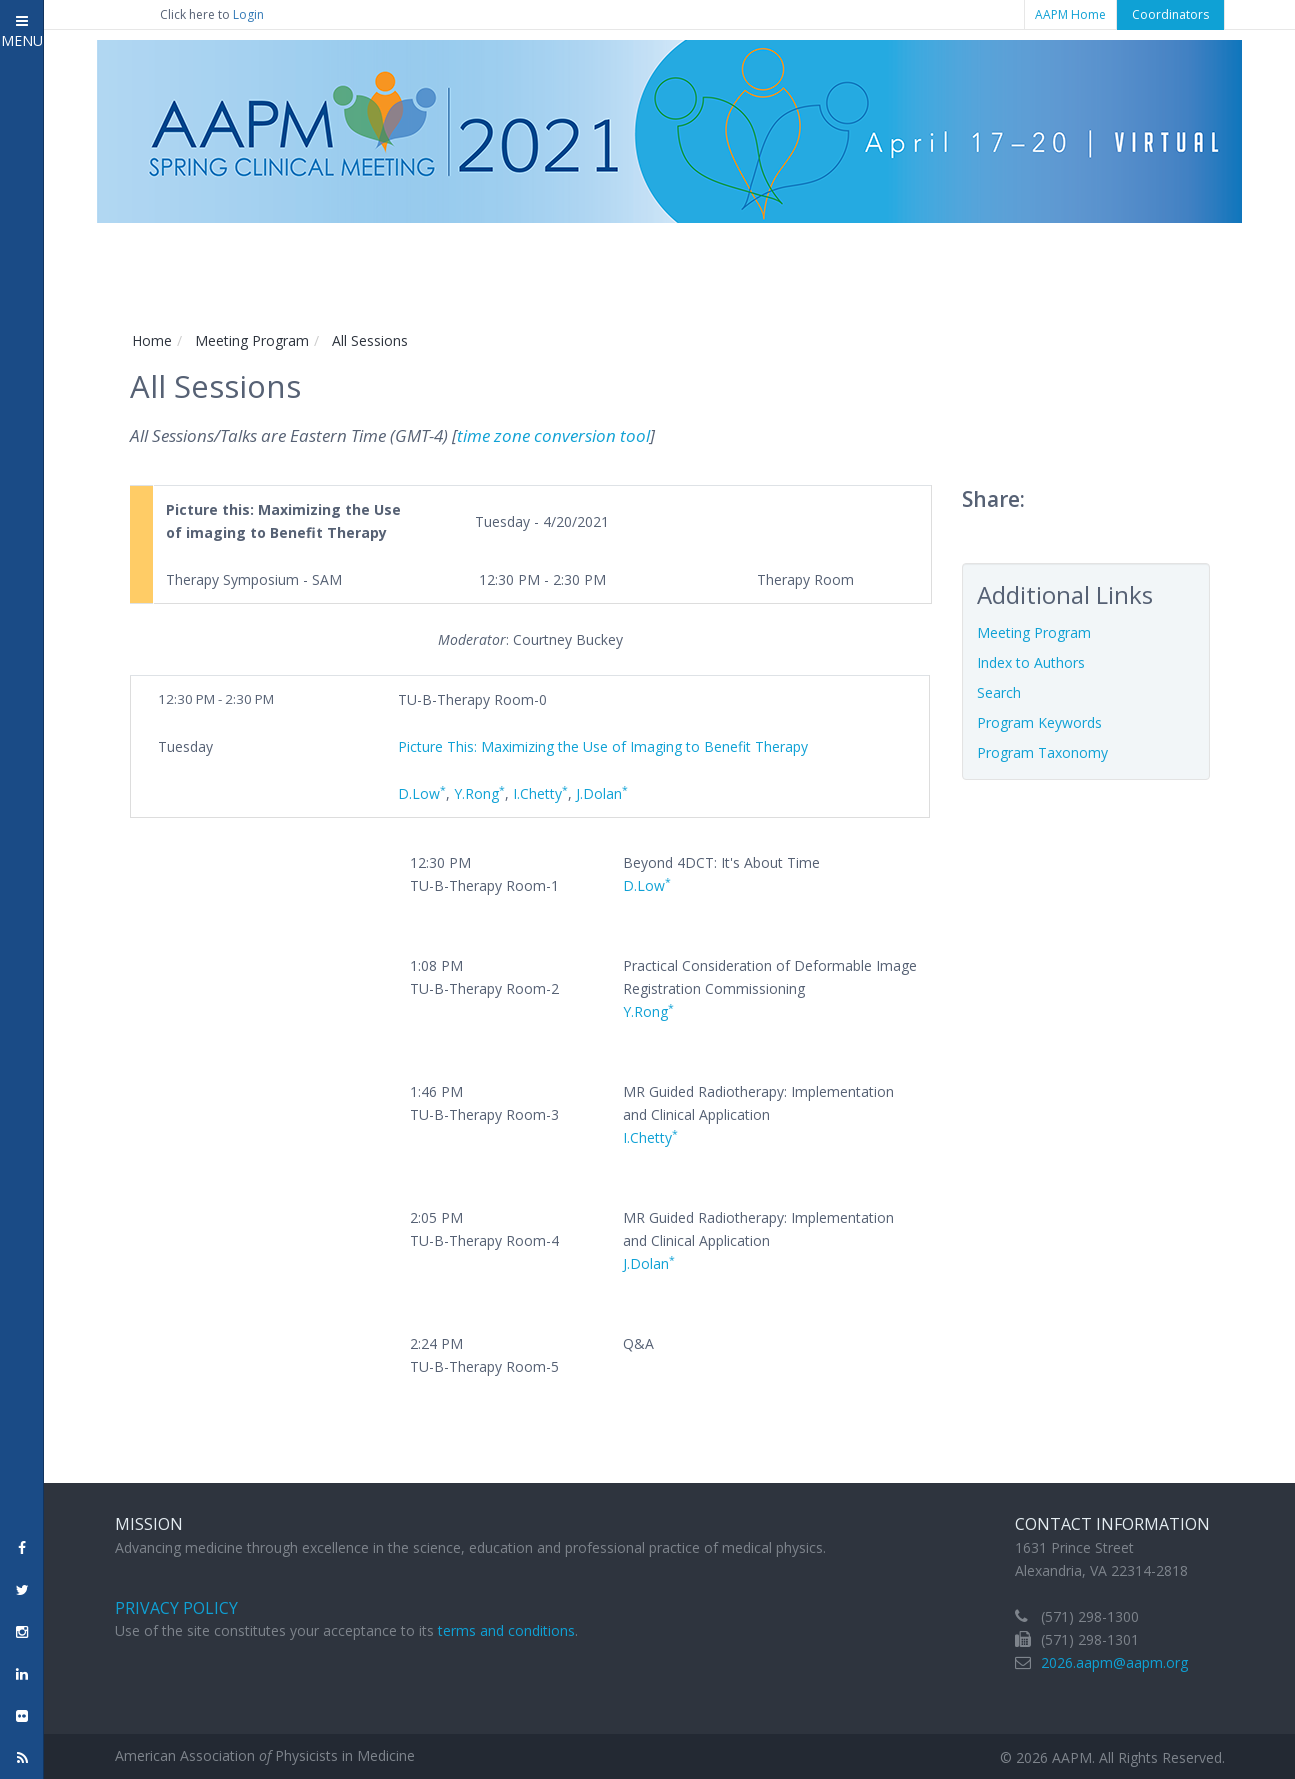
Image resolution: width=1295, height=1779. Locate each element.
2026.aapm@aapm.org (1114, 1662)
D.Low (422, 793)
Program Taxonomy (1042, 752)
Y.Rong (479, 793)
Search (999, 692)
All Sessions (370, 340)
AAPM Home (1070, 14)
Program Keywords (1039, 722)
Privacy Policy (176, 1608)
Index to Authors (1031, 662)
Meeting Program (252, 340)
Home (152, 340)
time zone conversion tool (553, 435)
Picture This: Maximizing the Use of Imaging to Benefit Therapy (603, 746)
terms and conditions (506, 1630)
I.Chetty (540, 793)
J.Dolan (602, 793)
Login (248, 14)
